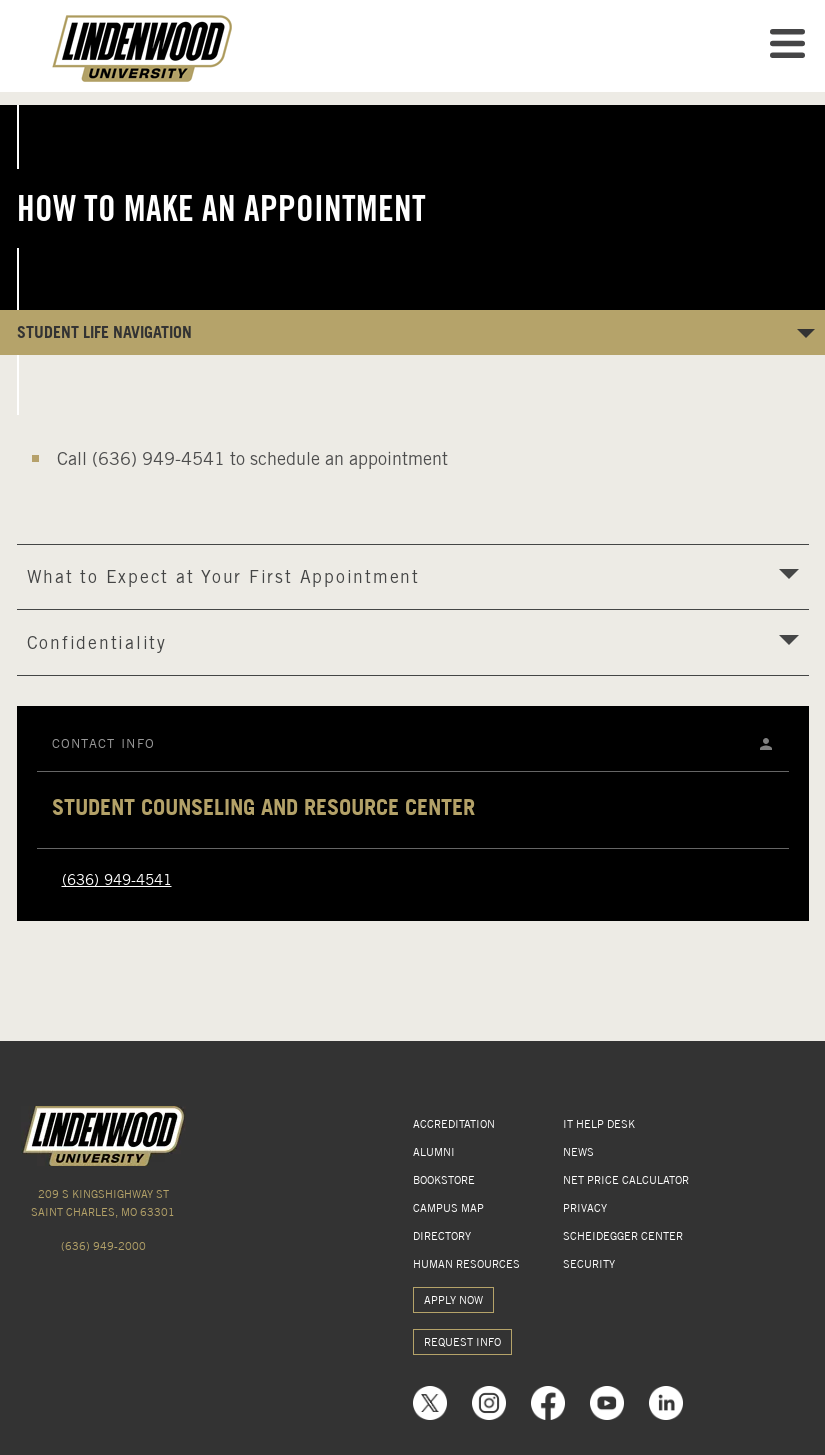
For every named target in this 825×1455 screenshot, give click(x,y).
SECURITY (589, 1264)
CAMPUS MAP (448, 1208)
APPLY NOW (453, 1300)
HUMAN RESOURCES (466, 1264)
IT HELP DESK (599, 1124)
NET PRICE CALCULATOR (626, 1180)
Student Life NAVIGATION (104, 332)
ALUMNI (434, 1152)
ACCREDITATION (454, 1124)
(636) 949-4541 (117, 880)
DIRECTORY (442, 1236)
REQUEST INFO (462, 1342)
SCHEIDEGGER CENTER (623, 1236)
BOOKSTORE (444, 1180)
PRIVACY (585, 1208)
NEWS (578, 1152)
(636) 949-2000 (103, 1246)
